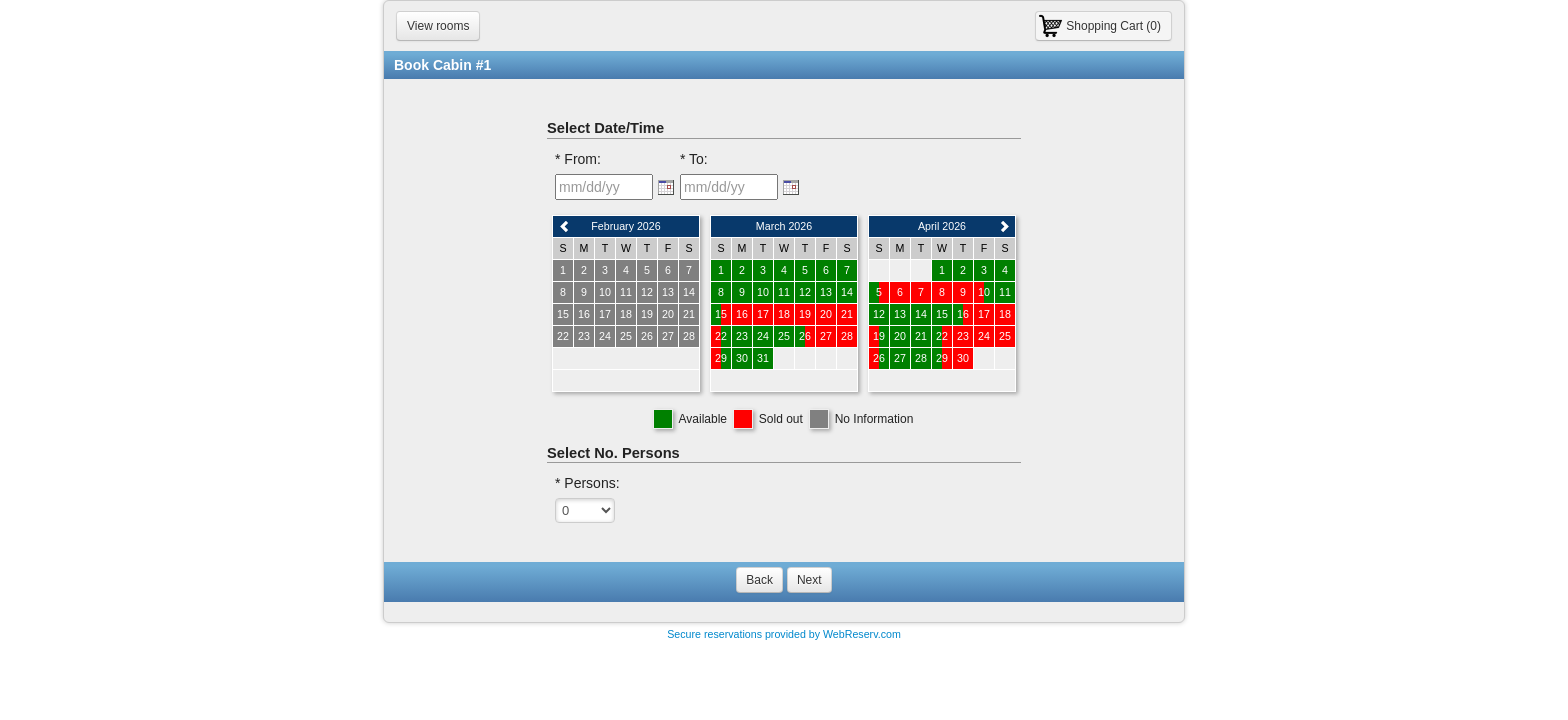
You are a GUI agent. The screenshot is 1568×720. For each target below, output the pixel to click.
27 (900, 358)
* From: (578, 159)
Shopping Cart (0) (1113, 26)
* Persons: (587, 483)
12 (805, 292)
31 (763, 358)
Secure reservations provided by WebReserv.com (784, 634)
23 (742, 336)
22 (721, 336)
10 (763, 292)
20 (900, 336)
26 (805, 336)
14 (847, 292)
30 (742, 358)
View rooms (438, 26)
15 (721, 314)
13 (826, 292)
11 (784, 292)
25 (784, 336)
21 (921, 336)
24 (763, 336)
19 (879, 336)
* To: (694, 159)
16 (963, 314)
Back (759, 580)
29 (721, 358)
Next (809, 580)
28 (921, 358)
